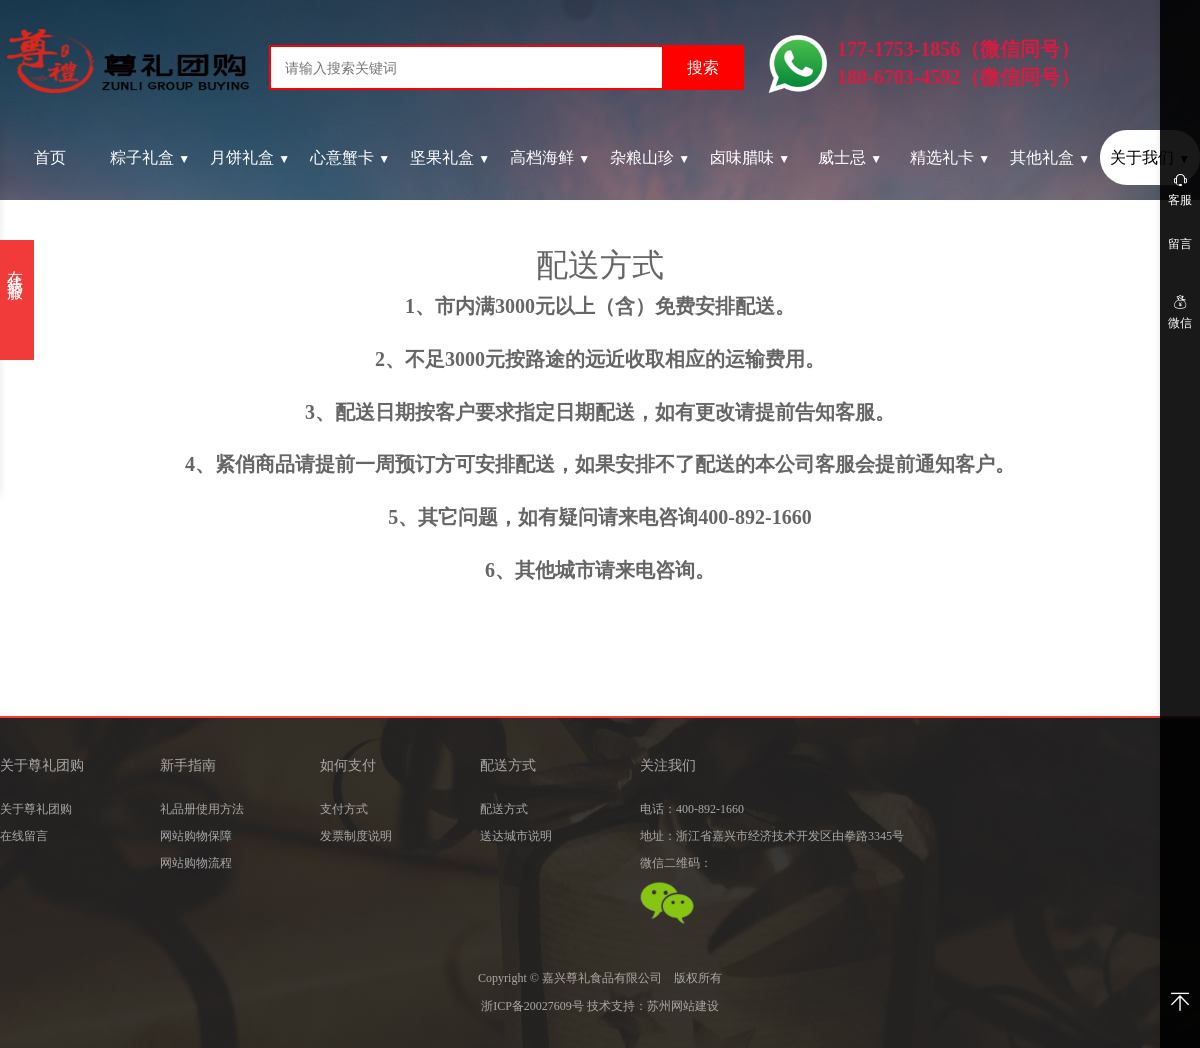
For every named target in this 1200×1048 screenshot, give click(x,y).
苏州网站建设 (683, 1006)
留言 (1180, 244)
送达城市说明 (516, 836)
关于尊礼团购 (36, 809)
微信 (1180, 311)
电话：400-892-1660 (692, 809)
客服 (1180, 188)
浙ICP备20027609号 (532, 1006)
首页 (50, 157)
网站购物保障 (196, 836)
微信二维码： (676, 863)
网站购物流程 (196, 863)
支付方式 (344, 809)
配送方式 (504, 809)
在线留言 (24, 836)
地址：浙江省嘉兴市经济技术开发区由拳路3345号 (772, 836)
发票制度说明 (356, 836)
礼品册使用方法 (202, 809)
